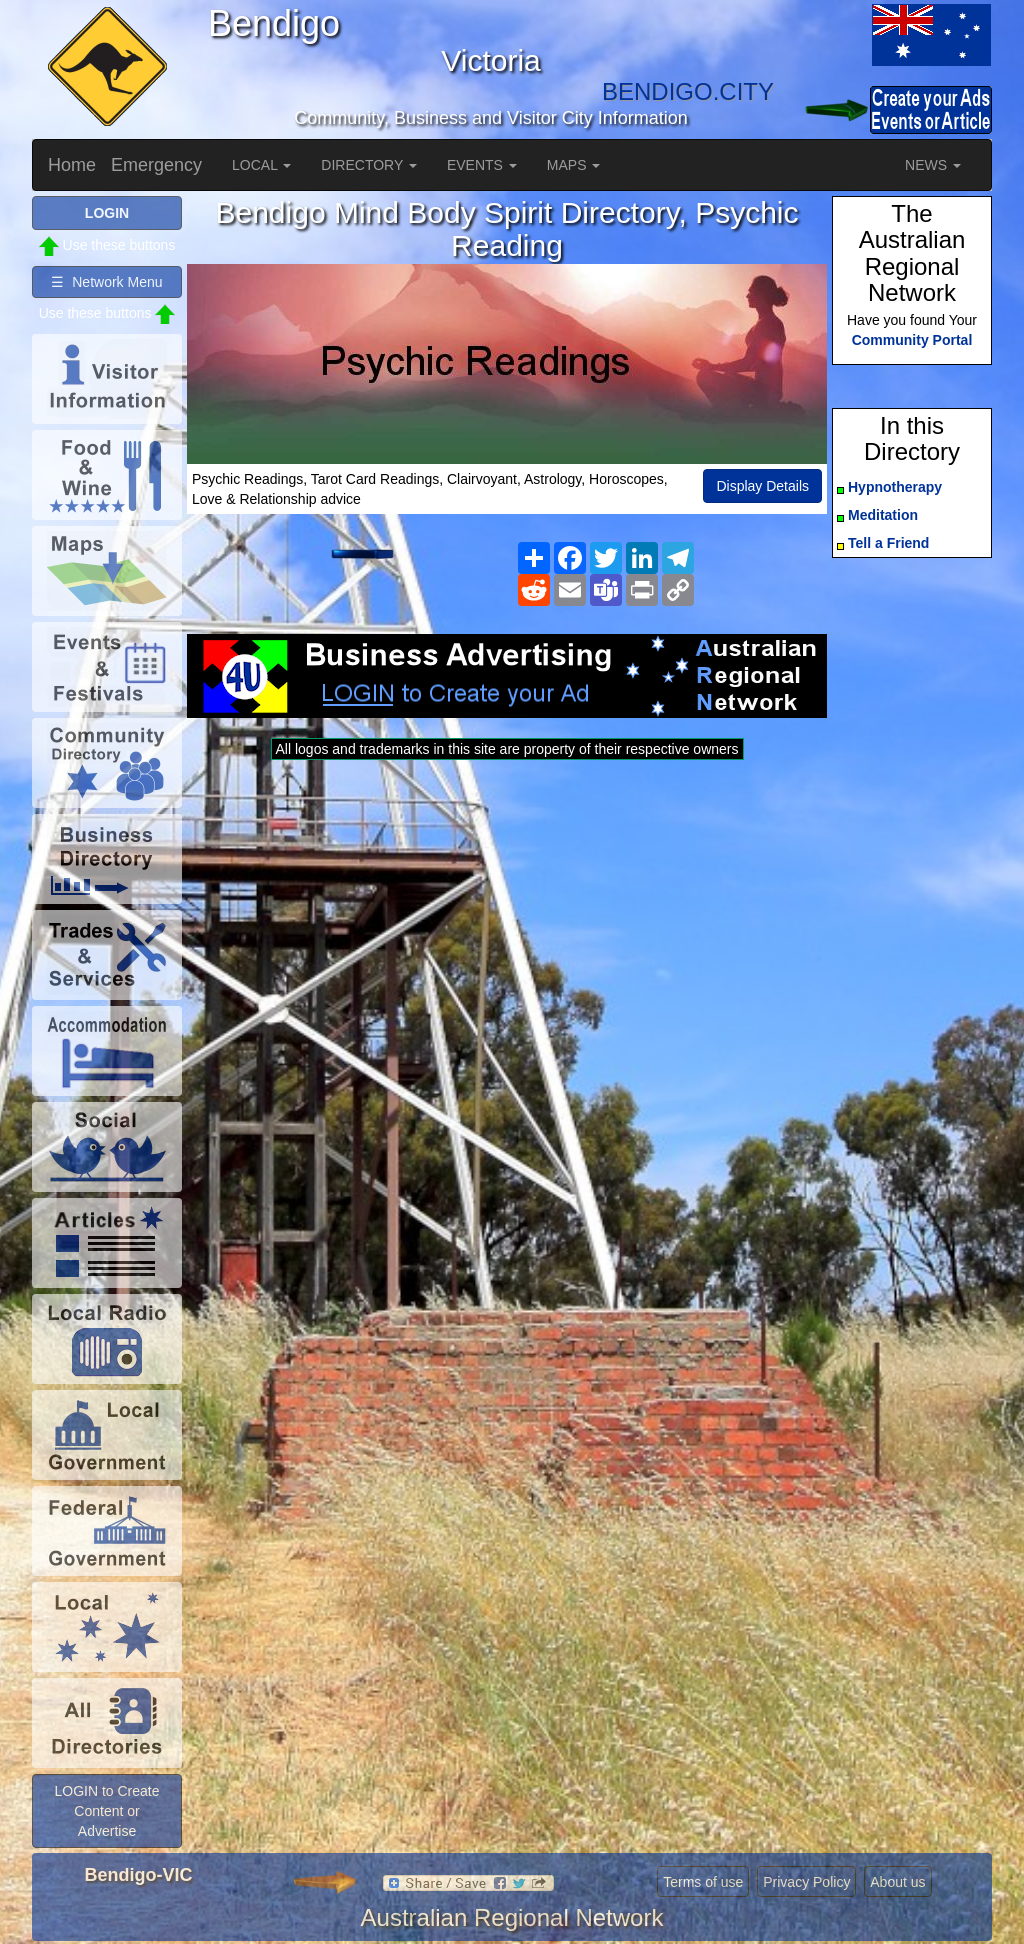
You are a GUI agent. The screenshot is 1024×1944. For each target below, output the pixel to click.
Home (72, 165)
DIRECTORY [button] (369, 165)
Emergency (156, 165)
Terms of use (703, 1882)
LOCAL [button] (261, 165)
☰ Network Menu (106, 282)
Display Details (762, 486)
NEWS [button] (933, 165)
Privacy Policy (806, 1882)
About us (897, 1882)
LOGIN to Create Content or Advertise (106, 1811)
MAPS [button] (574, 165)
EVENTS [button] (482, 165)
